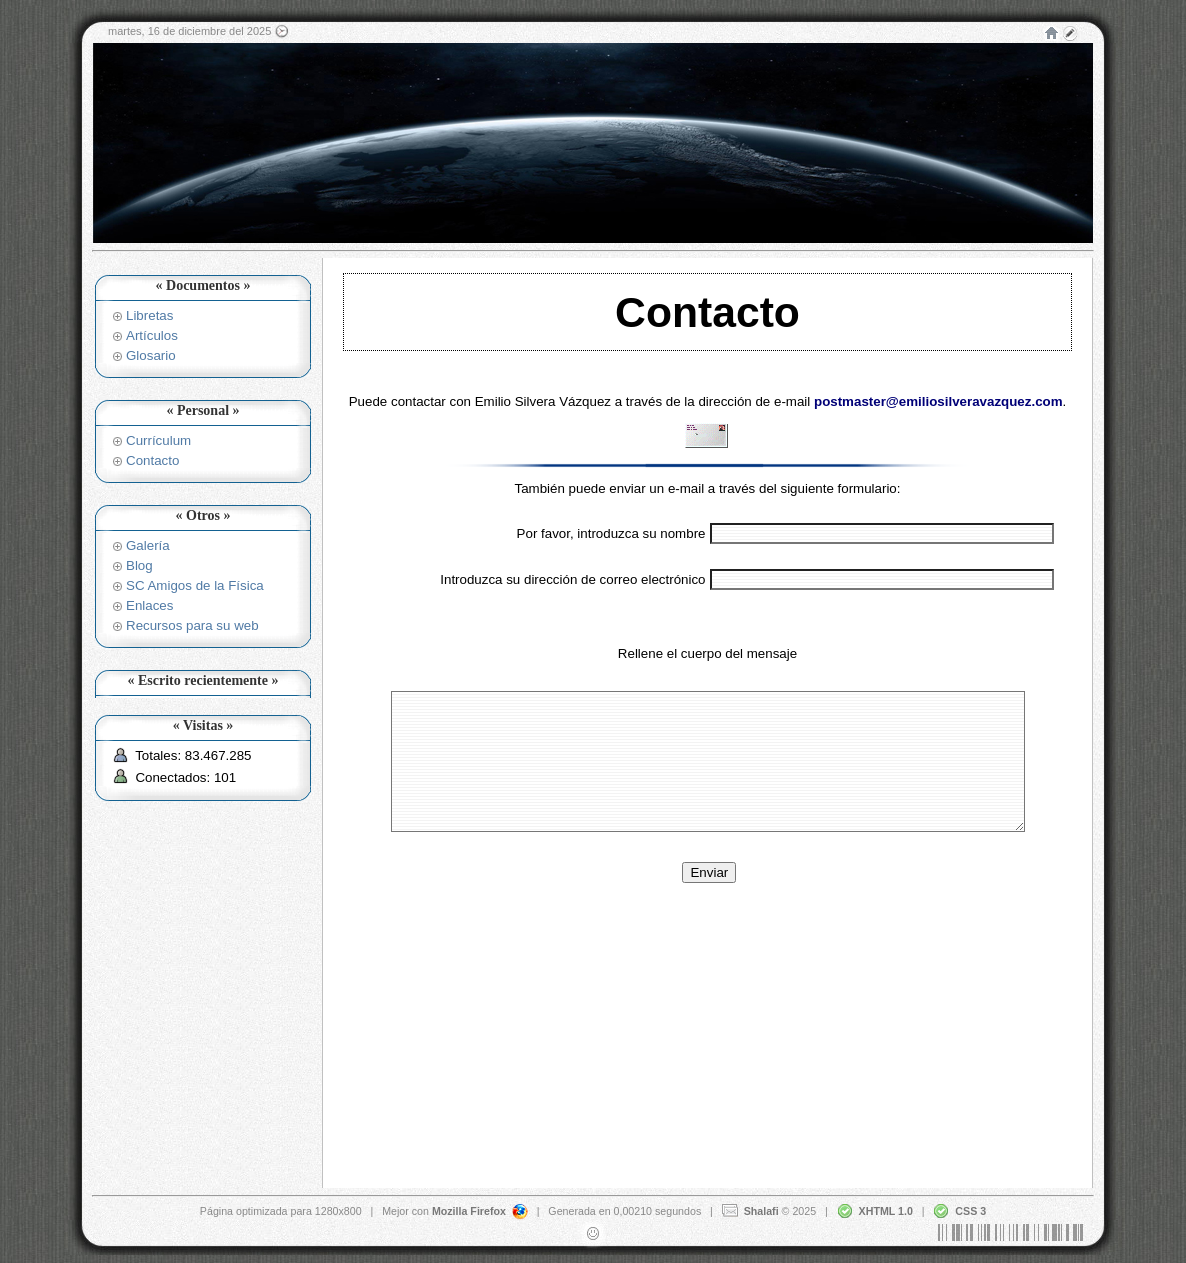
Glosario (151, 355)
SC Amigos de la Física (195, 585)
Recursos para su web (192, 625)
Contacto (152, 460)
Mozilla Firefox (469, 1210)
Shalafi (761, 1210)
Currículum (158, 440)
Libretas (149, 315)
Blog (139, 565)
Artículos (152, 335)
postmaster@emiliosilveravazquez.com (938, 401)
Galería (148, 545)
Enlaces (149, 605)
